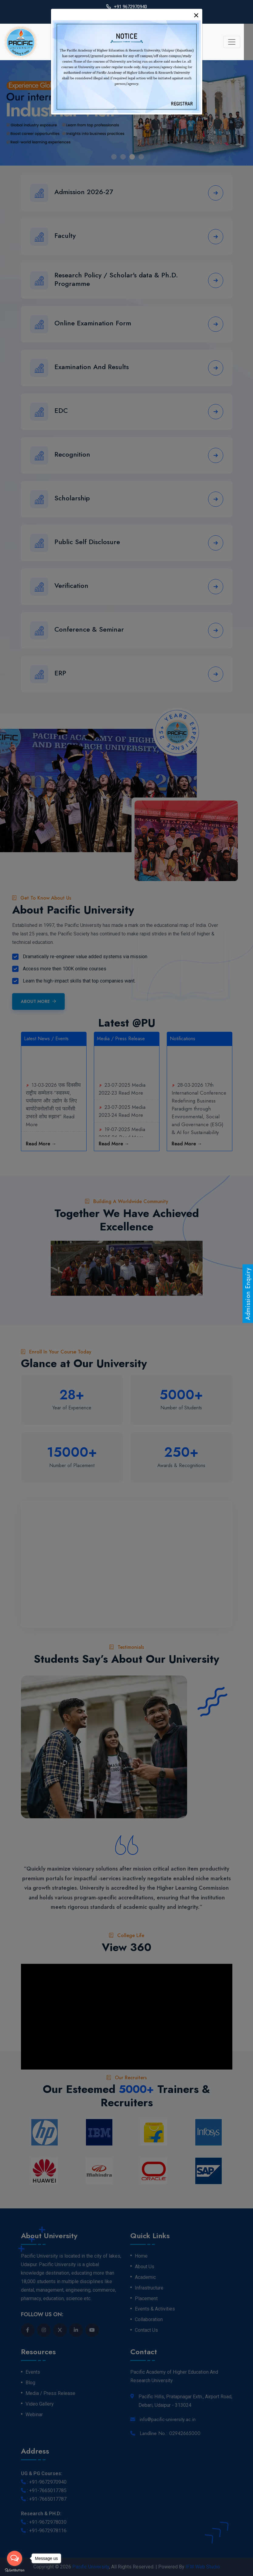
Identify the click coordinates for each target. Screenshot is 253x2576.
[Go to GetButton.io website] (14, 2570)
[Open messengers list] (14, 2558)
